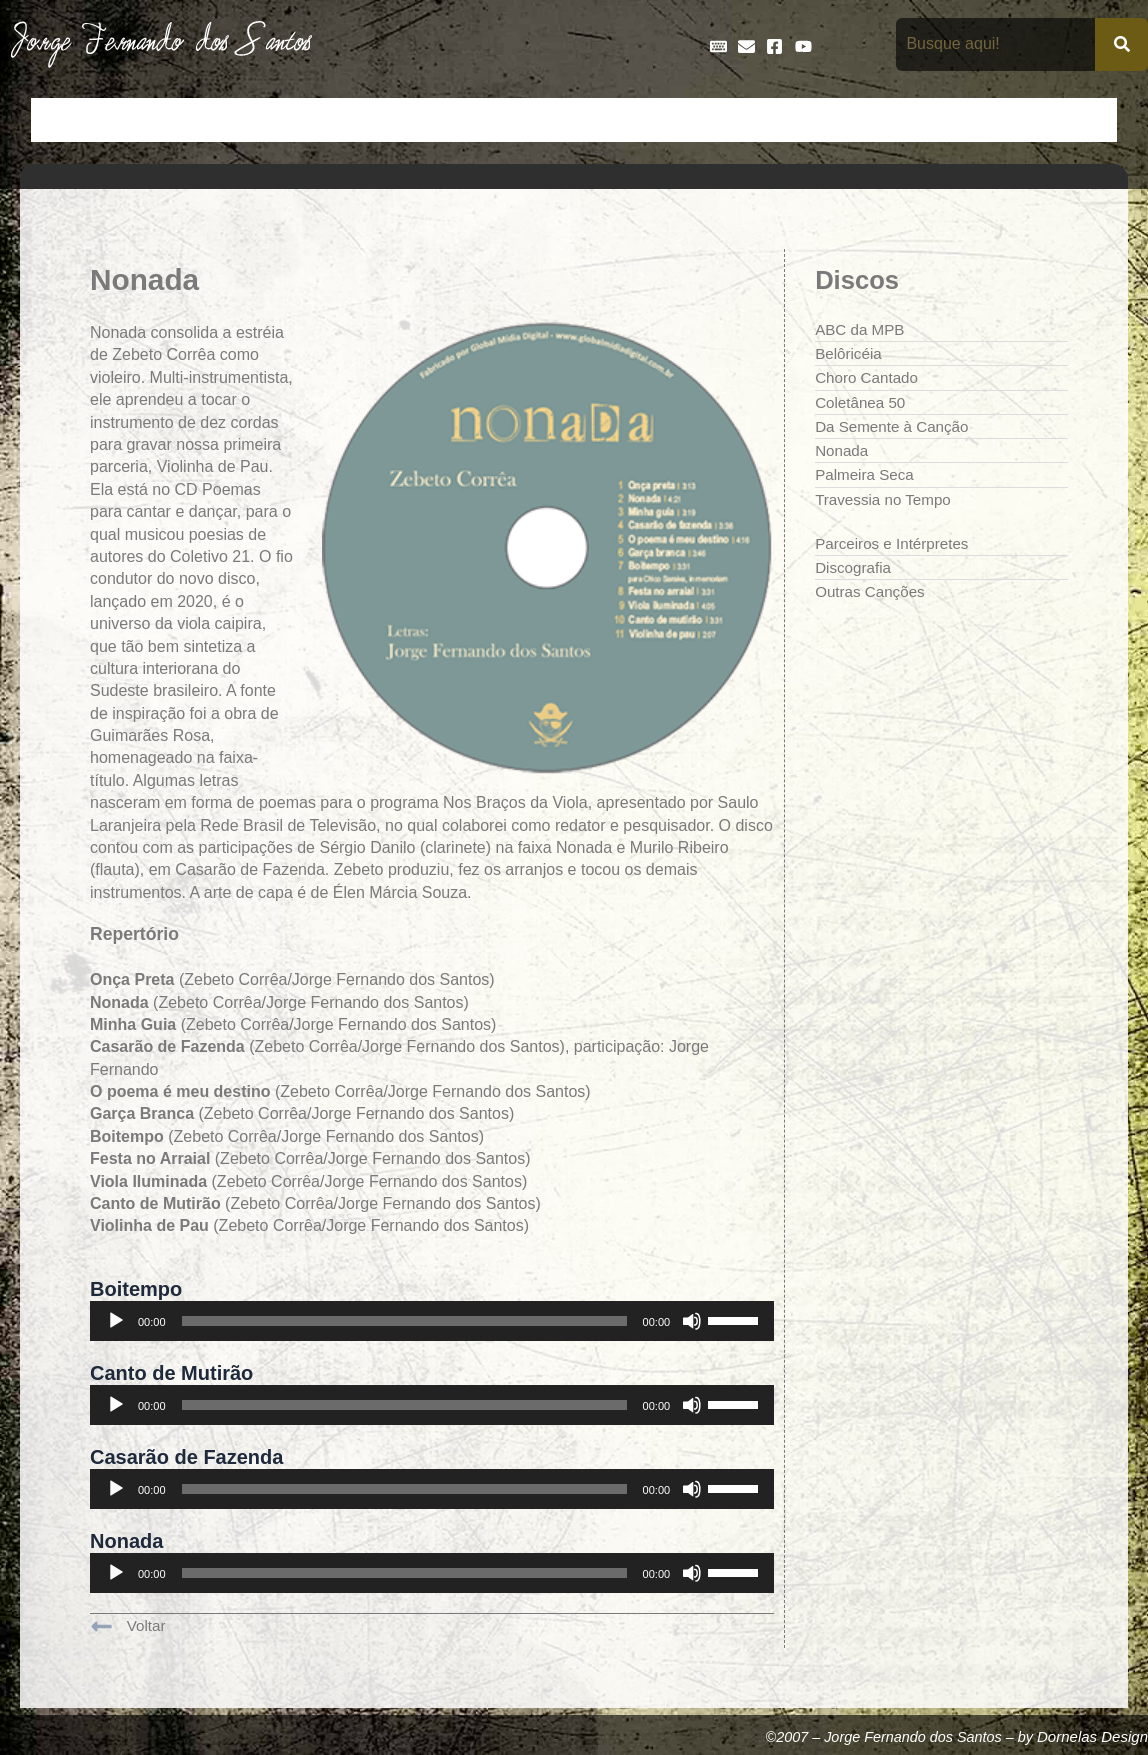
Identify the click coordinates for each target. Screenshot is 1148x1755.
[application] (432, 1325)
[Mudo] (692, 1325)
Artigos (133, 120)
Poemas (1005, 120)
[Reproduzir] (116, 1325)
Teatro (1082, 120)
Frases (695, 120)
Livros (842, 120)
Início (63, 120)
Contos (259, 120)
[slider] (404, 1325)
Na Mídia (920, 120)
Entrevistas (606, 120)
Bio (195, 120)
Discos (519, 120)
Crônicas (340, 120)
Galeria (770, 120)
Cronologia (434, 120)
